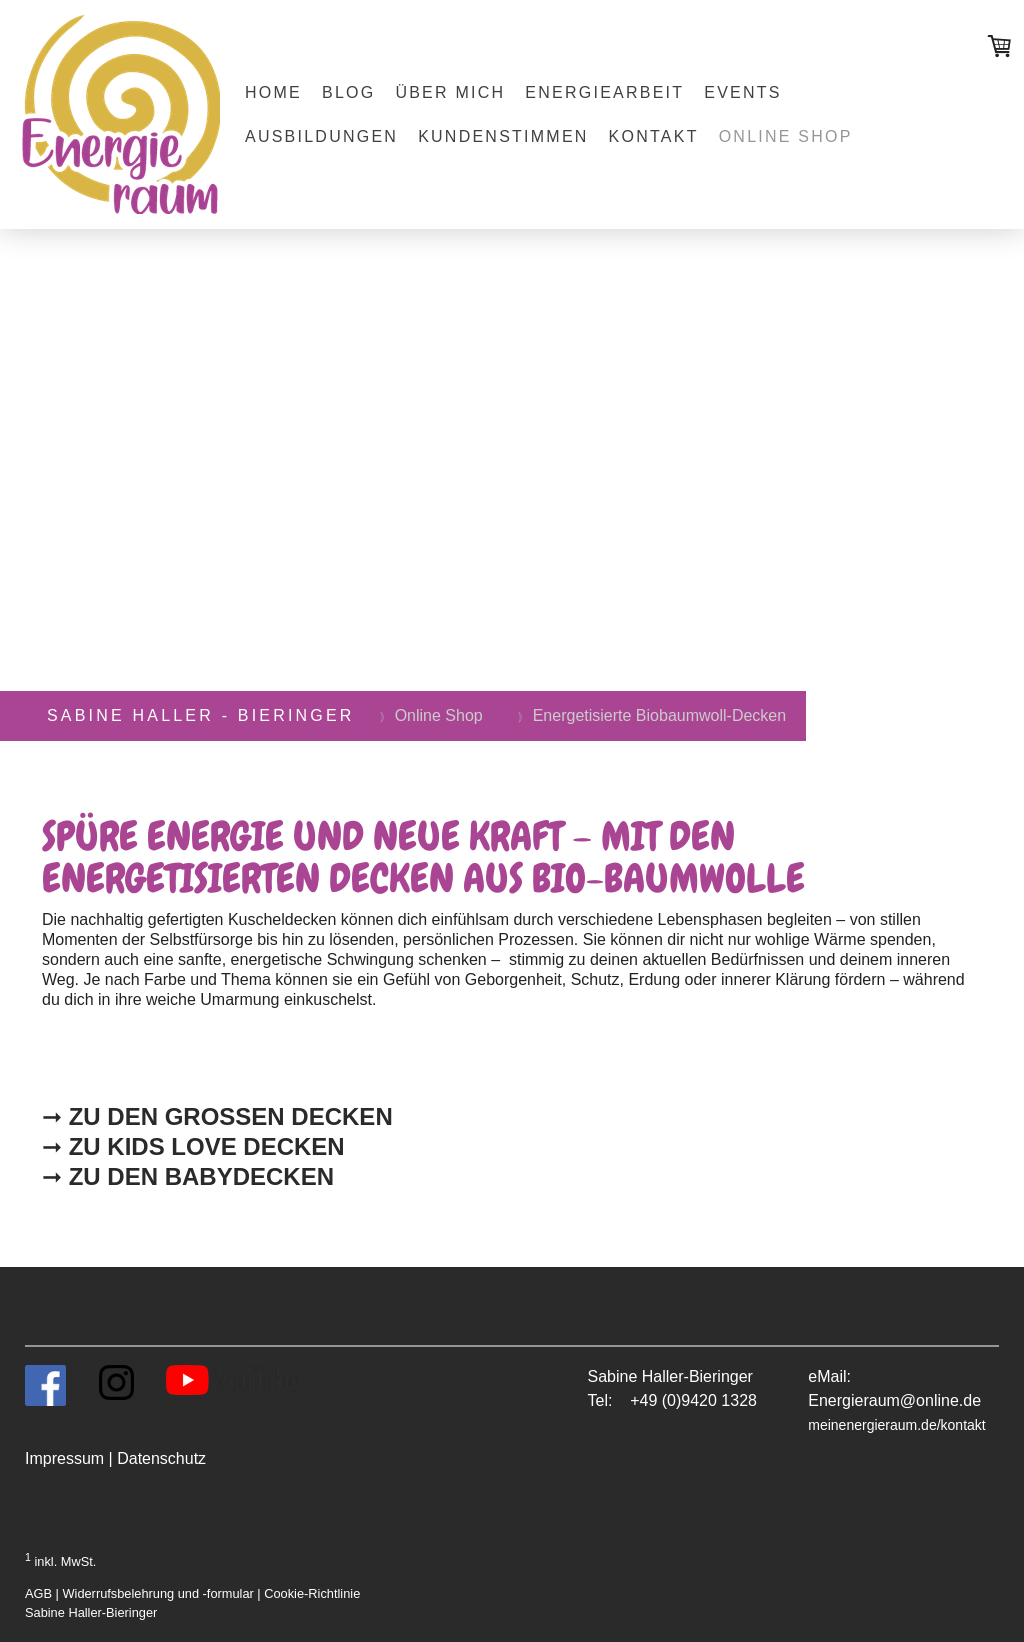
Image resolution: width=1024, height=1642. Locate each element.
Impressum (64, 1458)
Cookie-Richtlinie (312, 1593)
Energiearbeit (604, 92)
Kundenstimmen (503, 136)
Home (273, 92)
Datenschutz (161, 1458)
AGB (38, 1593)
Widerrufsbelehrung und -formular (157, 1593)
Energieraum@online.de (894, 1400)
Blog (348, 92)
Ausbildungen (321, 136)
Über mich (450, 92)
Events (742, 92)
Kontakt (654, 136)
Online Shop (786, 136)
